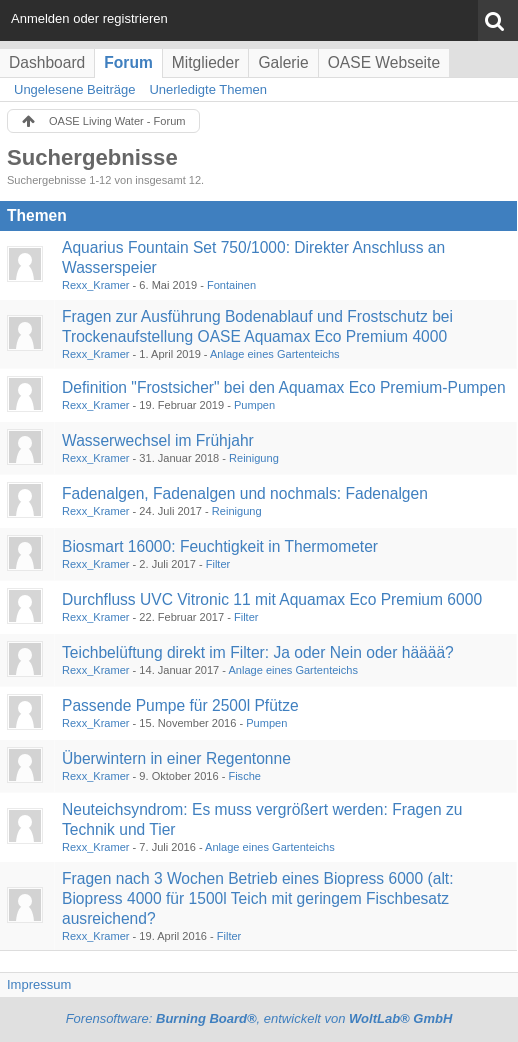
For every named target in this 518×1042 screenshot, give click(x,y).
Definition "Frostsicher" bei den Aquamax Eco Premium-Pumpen (284, 387)
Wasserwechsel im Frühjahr (158, 440)
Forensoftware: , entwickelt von (259, 1018)
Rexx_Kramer (96, 285)
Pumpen (254, 405)
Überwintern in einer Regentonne (176, 758)
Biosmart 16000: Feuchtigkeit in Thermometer (220, 546)
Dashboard (47, 62)
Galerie (283, 62)
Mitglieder (206, 62)
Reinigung (254, 458)
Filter (218, 564)
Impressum (39, 984)
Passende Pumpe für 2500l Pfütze (180, 705)
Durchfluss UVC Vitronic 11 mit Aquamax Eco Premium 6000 (272, 599)
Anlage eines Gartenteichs (275, 354)
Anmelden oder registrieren (89, 18)
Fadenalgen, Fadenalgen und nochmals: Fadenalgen (245, 493)
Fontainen (231, 285)
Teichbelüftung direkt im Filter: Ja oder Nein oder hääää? (258, 652)
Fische (244, 776)
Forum (128, 62)
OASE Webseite (384, 62)
